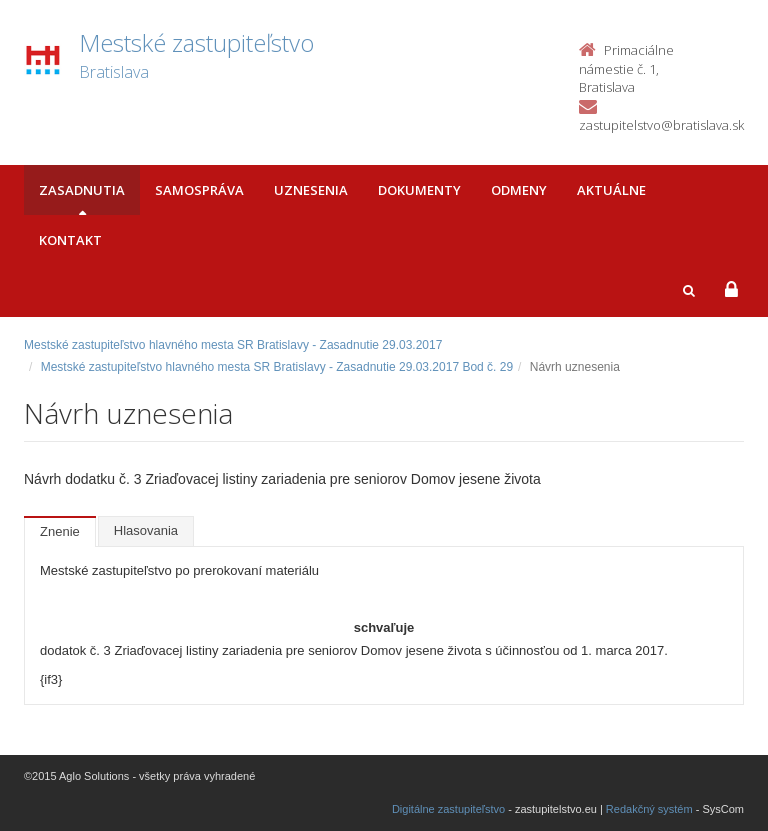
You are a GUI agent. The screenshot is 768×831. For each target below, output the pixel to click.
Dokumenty (419, 190)
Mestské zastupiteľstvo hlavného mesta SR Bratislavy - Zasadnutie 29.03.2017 (233, 345)
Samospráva (199, 190)
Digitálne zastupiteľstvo (448, 809)
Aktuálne (611, 190)
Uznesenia (311, 190)
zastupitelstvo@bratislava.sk (661, 125)
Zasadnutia (82, 190)
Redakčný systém (649, 809)
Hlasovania (146, 530)
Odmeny (519, 190)
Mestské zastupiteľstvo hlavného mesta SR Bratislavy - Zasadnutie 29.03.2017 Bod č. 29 (277, 367)
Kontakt (70, 240)
